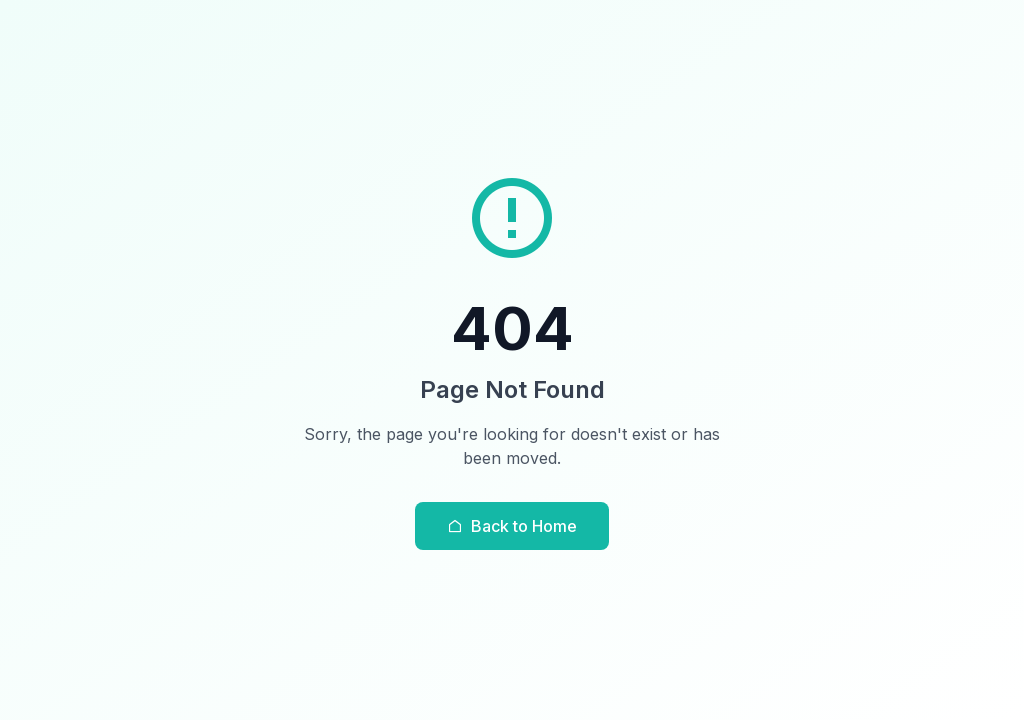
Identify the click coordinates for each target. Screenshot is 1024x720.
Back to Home (512, 526)
